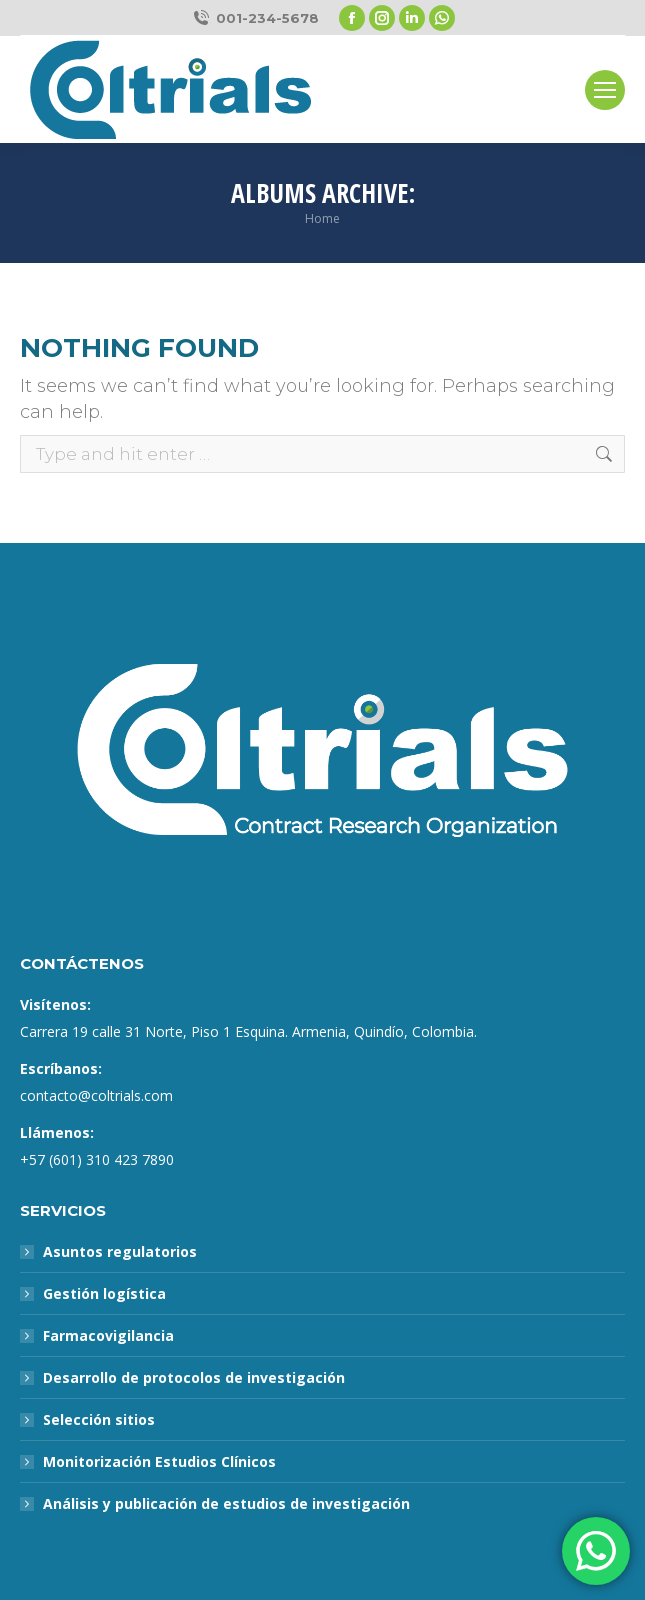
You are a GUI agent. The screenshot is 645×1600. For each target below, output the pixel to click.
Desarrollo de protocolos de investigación (194, 1377)
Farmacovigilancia (108, 1335)
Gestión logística (104, 1293)
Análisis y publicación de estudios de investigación (226, 1503)
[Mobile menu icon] (605, 90)
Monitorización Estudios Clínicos (159, 1461)
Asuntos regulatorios (120, 1251)
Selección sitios (99, 1419)
